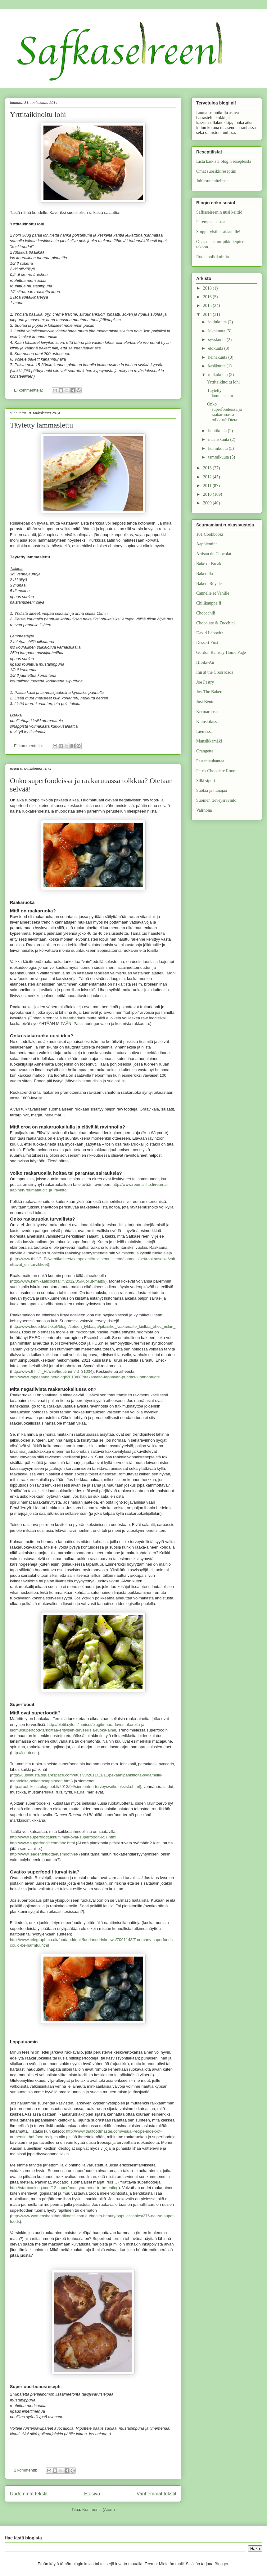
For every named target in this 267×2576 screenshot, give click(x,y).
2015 (208, 305)
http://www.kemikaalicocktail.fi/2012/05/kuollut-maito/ (58, 1281)
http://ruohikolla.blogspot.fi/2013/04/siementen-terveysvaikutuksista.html (75, 1786)
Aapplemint (206, 544)
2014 (208, 314)
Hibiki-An (205, 662)
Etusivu (92, 2493)
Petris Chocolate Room (216, 771)
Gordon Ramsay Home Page (221, 652)
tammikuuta (219, 457)
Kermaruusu (207, 711)
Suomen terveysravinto (216, 800)
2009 (208, 503)
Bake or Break (208, 563)
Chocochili (205, 613)
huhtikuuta (218, 430)
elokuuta (216, 348)
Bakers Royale (209, 583)
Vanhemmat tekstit (156, 2493)
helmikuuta (218, 448)
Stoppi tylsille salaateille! (218, 231)
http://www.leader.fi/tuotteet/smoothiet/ (44, 1854)
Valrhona (204, 810)
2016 (208, 297)
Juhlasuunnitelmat (212, 181)
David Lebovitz (209, 633)
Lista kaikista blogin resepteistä (223, 161)
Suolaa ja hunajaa (211, 790)
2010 (208, 494)
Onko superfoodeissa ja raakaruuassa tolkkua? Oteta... (224, 412)
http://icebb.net (24, 1752)
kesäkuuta (217, 366)
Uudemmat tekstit (29, 2493)
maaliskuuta (219, 439)
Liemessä (204, 731)
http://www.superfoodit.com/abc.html (42, 1843)
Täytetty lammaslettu (41, 425)
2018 (208, 288)
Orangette (204, 751)
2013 (208, 468)
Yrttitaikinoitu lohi (38, 114)
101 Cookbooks (210, 534)
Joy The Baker (208, 691)
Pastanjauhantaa (210, 761)
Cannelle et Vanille (212, 593)
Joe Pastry (205, 682)
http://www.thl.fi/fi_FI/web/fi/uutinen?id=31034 (51, 1371)
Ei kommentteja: (29, 390)
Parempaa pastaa (210, 221)
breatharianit (74, 1018)
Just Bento (205, 701)
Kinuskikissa (207, 721)
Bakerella (204, 573)
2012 (208, 477)
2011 (208, 485)
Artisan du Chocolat (213, 554)
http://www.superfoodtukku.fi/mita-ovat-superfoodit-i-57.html (63, 1837)
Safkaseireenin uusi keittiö (219, 212)
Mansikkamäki (209, 741)
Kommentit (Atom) (98, 2509)
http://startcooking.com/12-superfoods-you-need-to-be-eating (64, 2187)
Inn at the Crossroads (214, 672)
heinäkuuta (218, 357)
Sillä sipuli (205, 780)
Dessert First (207, 642)
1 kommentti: (26, 2470)
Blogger (221, 2563)
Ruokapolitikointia (212, 257)
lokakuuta (217, 331)
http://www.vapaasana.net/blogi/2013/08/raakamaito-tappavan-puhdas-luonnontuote (85, 1377)
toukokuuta (218, 374)
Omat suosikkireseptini (216, 171)
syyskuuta (217, 339)
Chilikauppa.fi (208, 603)
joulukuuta (218, 322)
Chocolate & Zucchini (215, 623)
